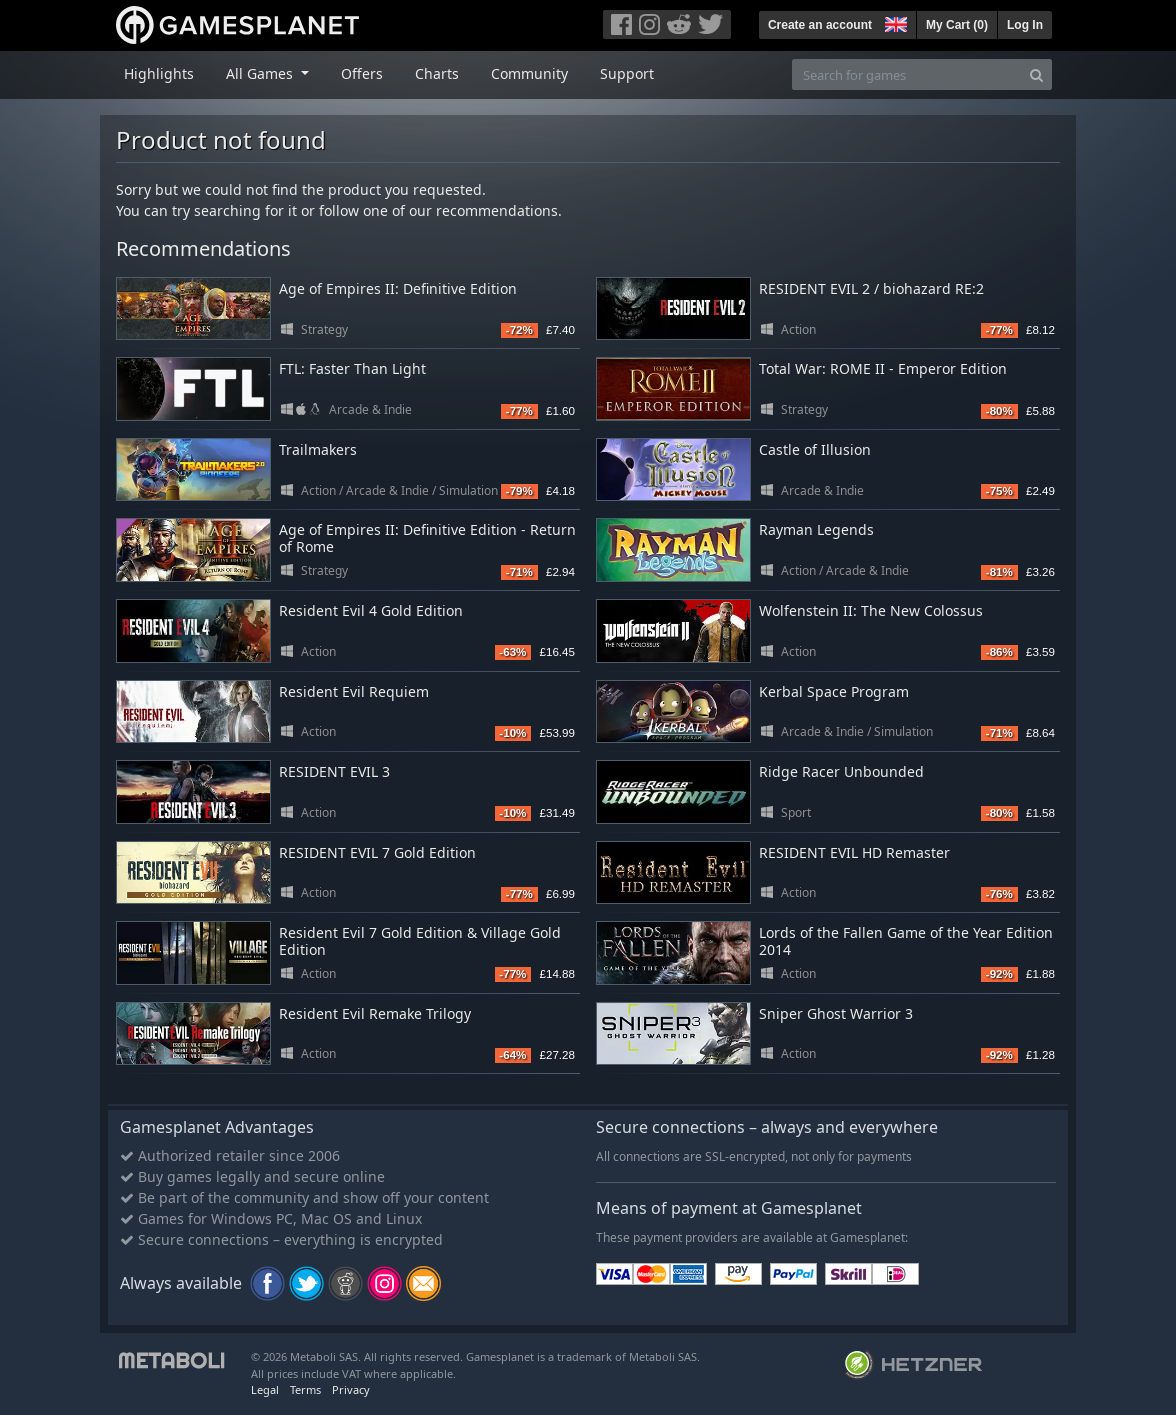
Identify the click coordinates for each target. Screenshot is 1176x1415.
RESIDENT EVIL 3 (334, 771)
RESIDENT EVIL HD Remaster (854, 852)
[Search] (1036, 74)
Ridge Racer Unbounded (841, 771)
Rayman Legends (816, 529)
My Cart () (957, 25)
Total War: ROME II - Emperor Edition (883, 368)
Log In (1025, 25)
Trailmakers (318, 449)
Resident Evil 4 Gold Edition (371, 610)
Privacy (351, 1389)
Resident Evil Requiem (354, 691)
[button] (894, 22)
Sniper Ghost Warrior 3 (836, 1013)
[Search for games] (907, 74)
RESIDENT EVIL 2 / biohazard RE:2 (871, 288)
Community (529, 73)
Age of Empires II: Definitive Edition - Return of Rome (427, 538)
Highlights (159, 73)
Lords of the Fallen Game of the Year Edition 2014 (906, 941)
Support (627, 73)
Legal (265, 1389)
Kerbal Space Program (834, 691)
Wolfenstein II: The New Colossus (871, 610)
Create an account (820, 25)
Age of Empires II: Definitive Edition (398, 288)
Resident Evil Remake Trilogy (375, 1013)
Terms (305, 1389)
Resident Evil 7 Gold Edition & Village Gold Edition (420, 941)
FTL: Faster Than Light (352, 368)
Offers (362, 73)
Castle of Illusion (815, 449)
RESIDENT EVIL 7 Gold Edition (377, 852)
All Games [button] (261, 73)
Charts (437, 73)
